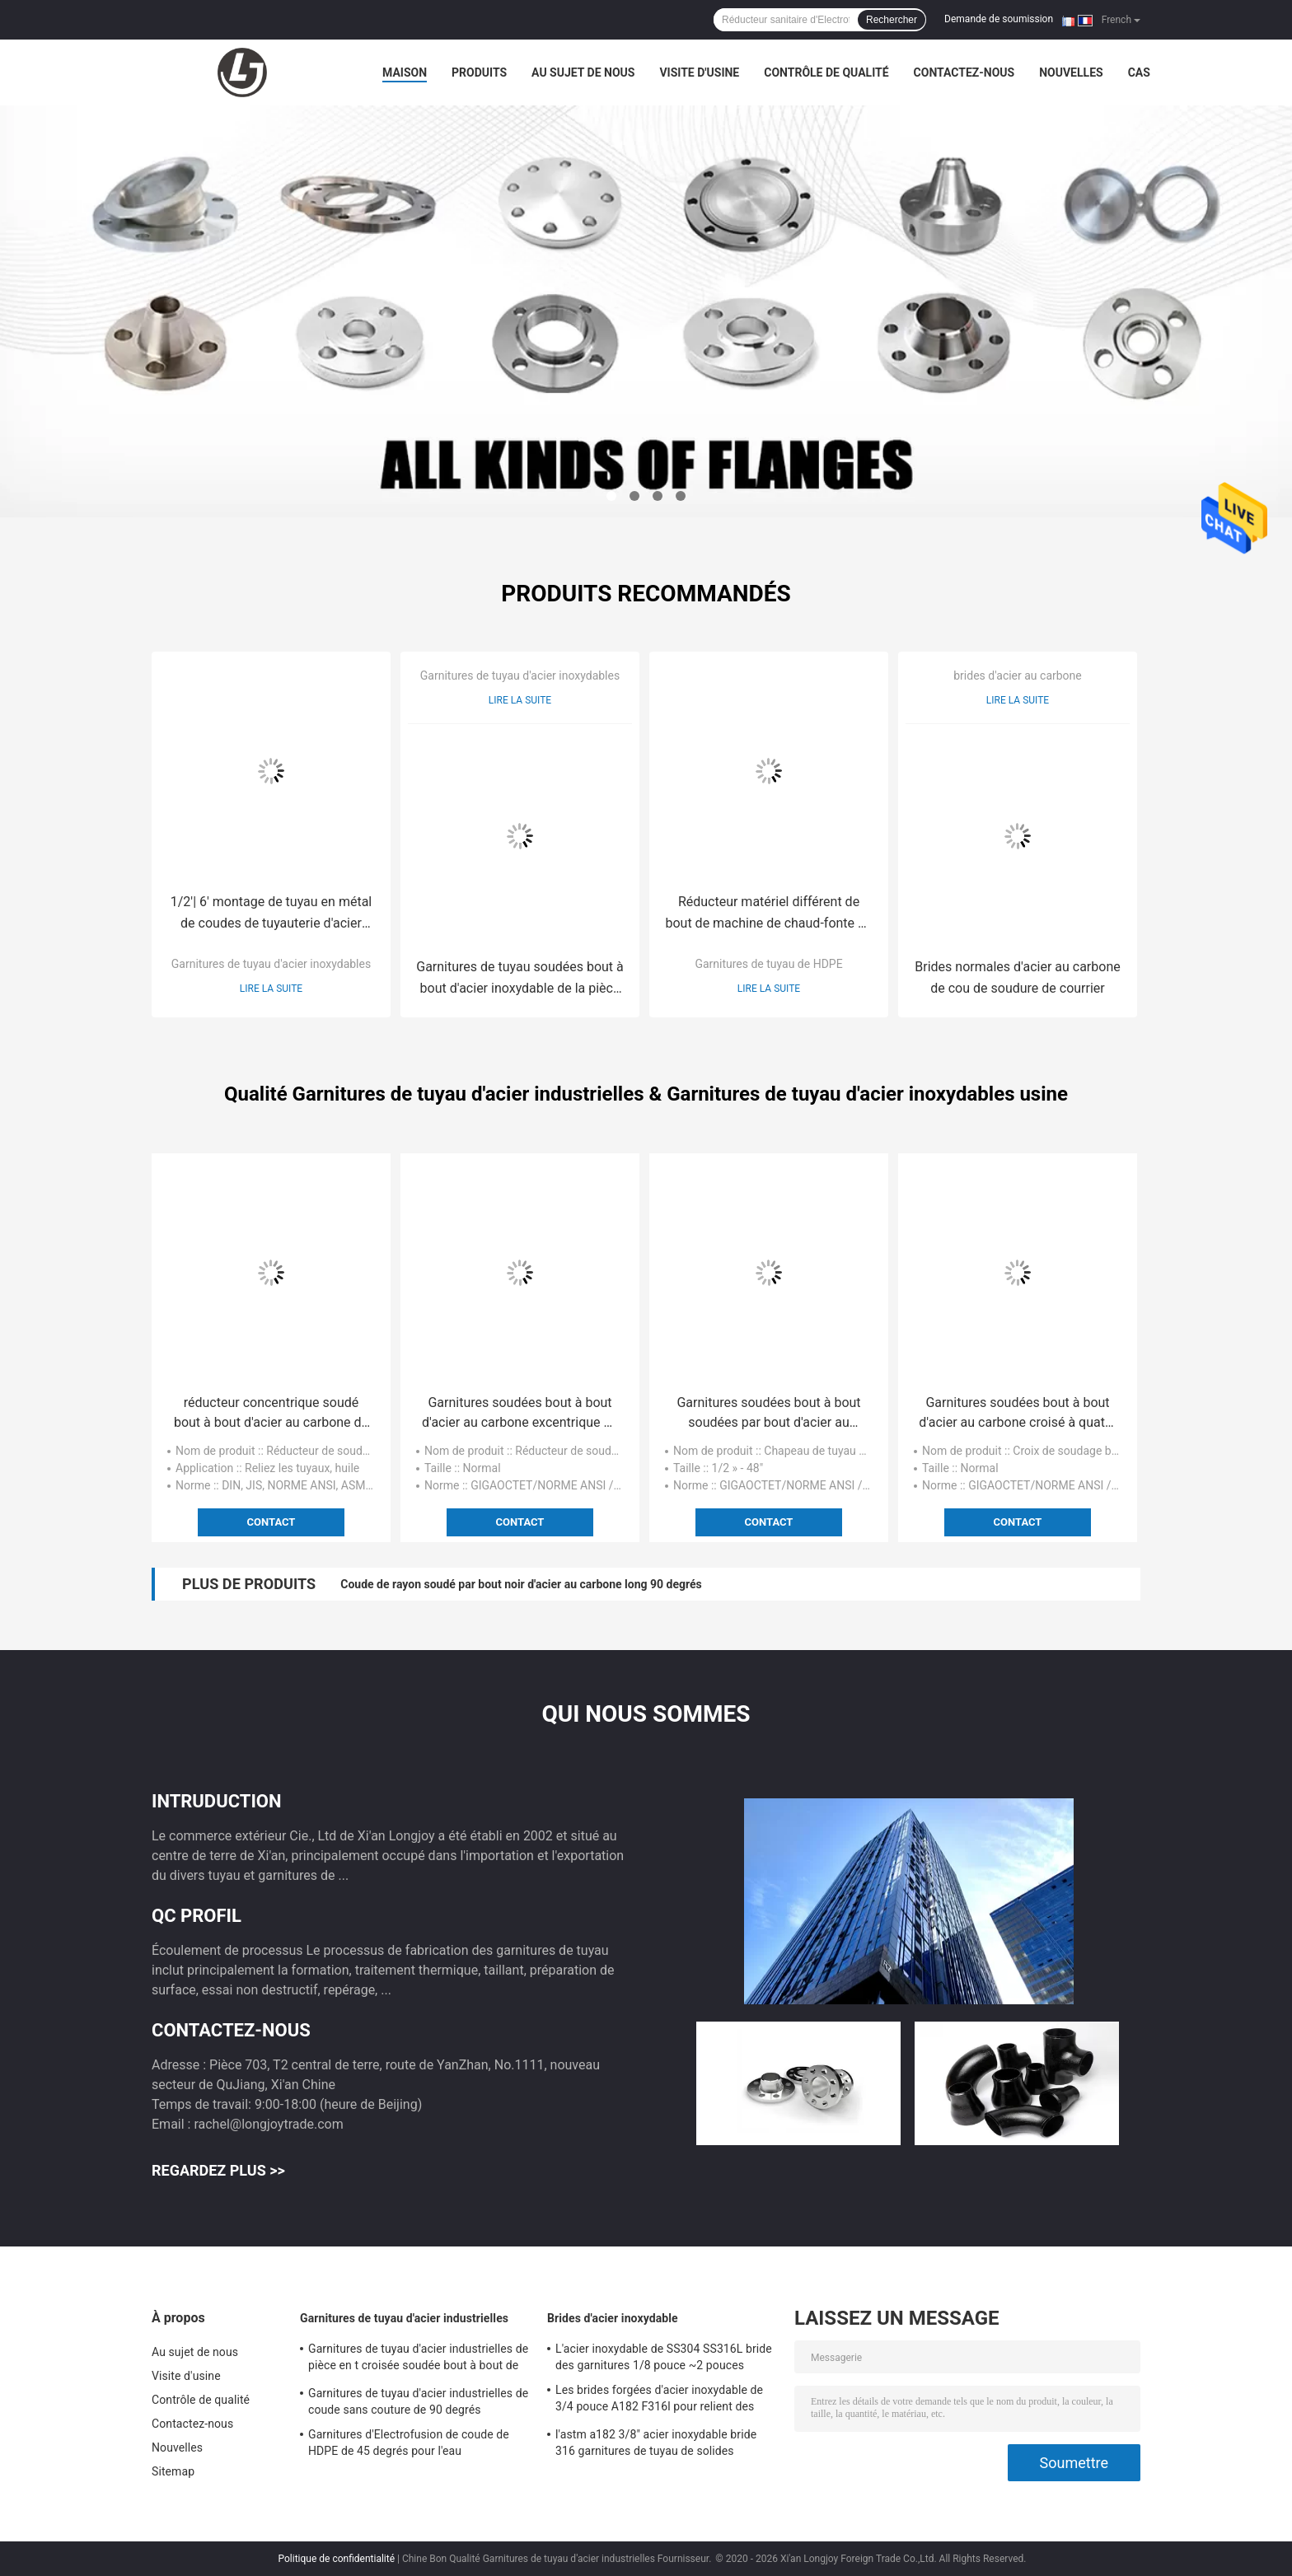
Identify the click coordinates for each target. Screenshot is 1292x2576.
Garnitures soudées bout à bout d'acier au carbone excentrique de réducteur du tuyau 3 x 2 (520, 1414)
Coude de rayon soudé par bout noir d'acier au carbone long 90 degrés (520, 1584)
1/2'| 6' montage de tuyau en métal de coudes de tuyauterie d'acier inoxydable (271, 914)
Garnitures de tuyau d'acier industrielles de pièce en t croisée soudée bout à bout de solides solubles (418, 2359)
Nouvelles (1070, 72)
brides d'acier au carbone (1017, 675)
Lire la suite (271, 988)
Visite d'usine (699, 72)
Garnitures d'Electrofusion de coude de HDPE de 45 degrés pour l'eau (408, 2442)
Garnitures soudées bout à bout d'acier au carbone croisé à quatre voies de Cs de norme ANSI (1017, 1414)
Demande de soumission (998, 19)
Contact (271, 1522)
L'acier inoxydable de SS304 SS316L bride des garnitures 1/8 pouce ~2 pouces (663, 2357)
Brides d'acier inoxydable (612, 2318)
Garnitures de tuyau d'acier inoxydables (271, 963)
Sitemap (173, 2471)
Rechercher (891, 20)
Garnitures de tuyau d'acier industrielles (404, 2318)
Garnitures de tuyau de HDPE (768, 963)
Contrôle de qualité (826, 72)
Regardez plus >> (218, 2170)
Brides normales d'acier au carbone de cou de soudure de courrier (1017, 977)
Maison (404, 72)
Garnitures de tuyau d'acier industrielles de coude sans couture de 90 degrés (418, 2401)
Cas (1139, 72)
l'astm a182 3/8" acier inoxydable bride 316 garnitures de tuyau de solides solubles (655, 2445)
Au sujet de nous (582, 72)
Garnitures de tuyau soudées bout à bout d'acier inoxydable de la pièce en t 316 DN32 (520, 979)
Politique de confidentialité (337, 2558)
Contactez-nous (964, 72)
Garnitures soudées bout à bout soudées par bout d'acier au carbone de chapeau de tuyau (768, 1414)
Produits (479, 72)
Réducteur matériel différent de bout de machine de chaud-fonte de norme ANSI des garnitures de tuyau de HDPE (768, 914)
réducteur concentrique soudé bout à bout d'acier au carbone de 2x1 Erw (271, 1414)
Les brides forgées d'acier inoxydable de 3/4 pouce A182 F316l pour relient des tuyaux (659, 2400)
